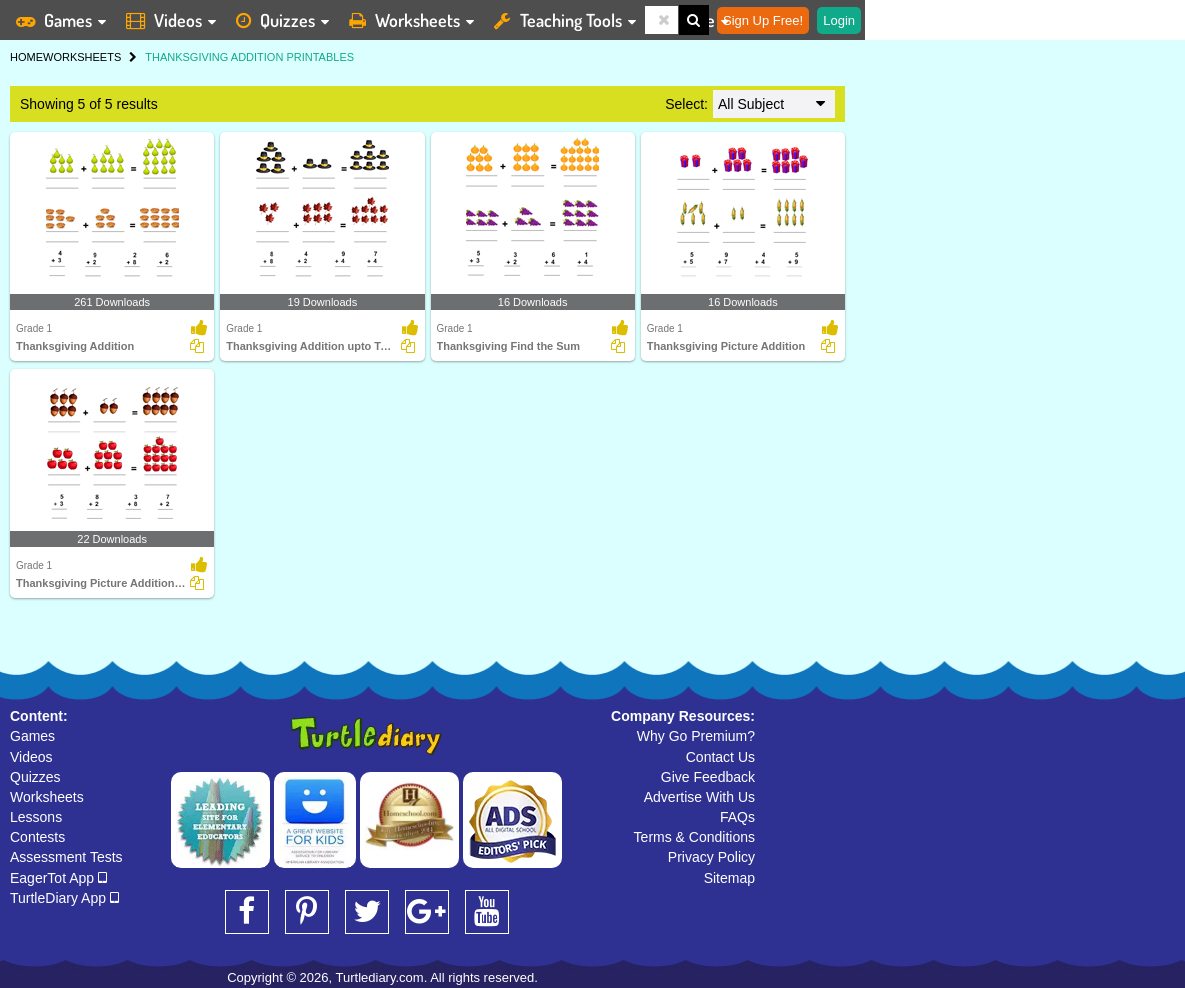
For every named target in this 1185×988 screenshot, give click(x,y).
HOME (26, 57)
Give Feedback (708, 777)
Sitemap (729, 878)
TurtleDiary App (64, 898)
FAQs (737, 817)
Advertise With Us (699, 797)
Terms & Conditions (694, 837)
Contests (37, 837)
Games (32, 736)
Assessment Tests (66, 857)
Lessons (36, 817)
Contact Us (720, 757)
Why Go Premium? (696, 736)
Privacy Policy (711, 857)
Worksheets (47, 797)
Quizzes (35, 777)
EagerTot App (58, 878)
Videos (31, 757)
